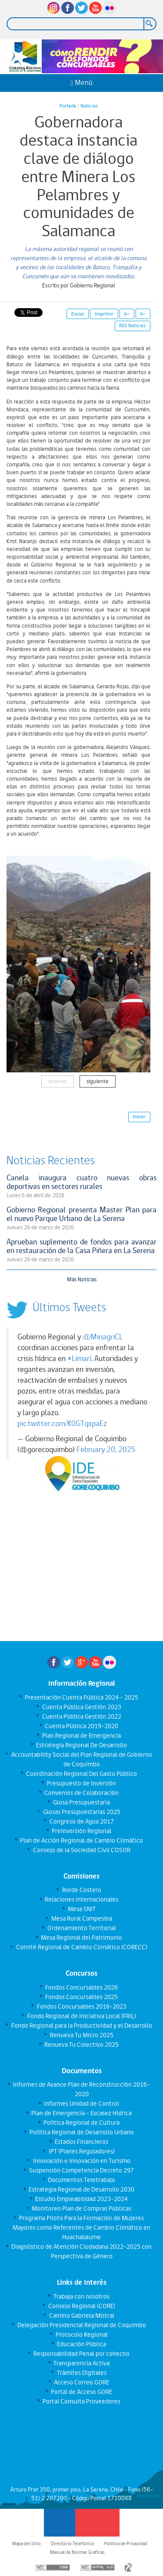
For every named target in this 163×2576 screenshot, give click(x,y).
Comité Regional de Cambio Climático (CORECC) (81, 1947)
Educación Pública (81, 2344)
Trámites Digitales (81, 2373)
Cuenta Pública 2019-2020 (81, 1726)
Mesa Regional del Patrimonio (81, 1937)
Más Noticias (81, 1279)
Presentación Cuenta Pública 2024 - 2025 (81, 1697)
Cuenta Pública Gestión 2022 (81, 1716)
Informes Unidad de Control (81, 2103)
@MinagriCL (103, 1336)
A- (143, 314)
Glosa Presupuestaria (81, 1802)
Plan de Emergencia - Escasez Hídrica (81, 2113)
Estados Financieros (81, 2142)
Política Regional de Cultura (81, 2123)
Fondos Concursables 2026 (81, 1987)
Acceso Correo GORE (81, 2382)
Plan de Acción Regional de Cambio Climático (81, 1840)
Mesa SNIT (81, 1909)
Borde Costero (81, 1890)
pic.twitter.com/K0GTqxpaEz (62, 1423)
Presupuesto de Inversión (81, 1783)
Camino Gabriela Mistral (81, 2315)
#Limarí (79, 1358)
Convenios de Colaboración (81, 1793)
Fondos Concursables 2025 (81, 1997)
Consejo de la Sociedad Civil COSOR (81, 1850)
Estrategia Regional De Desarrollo (81, 1745)
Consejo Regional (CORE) (81, 2306)
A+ (127, 314)
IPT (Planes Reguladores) (81, 2151)
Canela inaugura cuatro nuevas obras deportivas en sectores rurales (81, 1182)
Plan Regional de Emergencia (81, 1735)
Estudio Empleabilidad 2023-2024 (81, 2199)
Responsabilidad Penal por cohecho (81, 2354)
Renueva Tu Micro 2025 (81, 2035)
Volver (139, 1117)
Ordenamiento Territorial (81, 1928)
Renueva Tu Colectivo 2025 (81, 2044)
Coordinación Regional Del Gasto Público (81, 1774)
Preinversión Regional (81, 1831)
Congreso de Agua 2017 (81, 1821)
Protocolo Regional (81, 2334)
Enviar (77, 314)
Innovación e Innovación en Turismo (81, 2161)
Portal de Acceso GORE (81, 2392)
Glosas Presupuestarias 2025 (81, 1812)
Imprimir (104, 314)
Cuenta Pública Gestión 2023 (81, 1707)
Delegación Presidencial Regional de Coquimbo (81, 2325)
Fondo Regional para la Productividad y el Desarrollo (81, 2025)
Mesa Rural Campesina (81, 1918)
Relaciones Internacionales (81, 1899)
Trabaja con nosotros (81, 2296)
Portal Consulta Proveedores (81, 2401)
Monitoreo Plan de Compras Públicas (81, 2208)
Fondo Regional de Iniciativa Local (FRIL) (81, 2016)
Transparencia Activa (81, 2363)
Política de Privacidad (125, 2543)
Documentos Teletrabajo (81, 2180)
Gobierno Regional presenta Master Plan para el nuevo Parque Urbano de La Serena (81, 1214)
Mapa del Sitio (26, 2543)
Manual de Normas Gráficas (77, 2552)
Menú (81, 82)
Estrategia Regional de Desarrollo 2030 (81, 2189)
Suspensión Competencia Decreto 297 (81, 2170)
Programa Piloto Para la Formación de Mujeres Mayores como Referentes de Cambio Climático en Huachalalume (81, 2227)
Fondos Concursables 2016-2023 (81, 2006)
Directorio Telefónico (72, 2543)
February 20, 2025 (106, 1449)
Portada (68, 106)
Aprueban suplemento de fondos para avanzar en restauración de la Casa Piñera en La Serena (81, 1246)
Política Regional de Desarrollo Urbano (81, 2132)
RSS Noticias (132, 325)
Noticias (89, 106)
